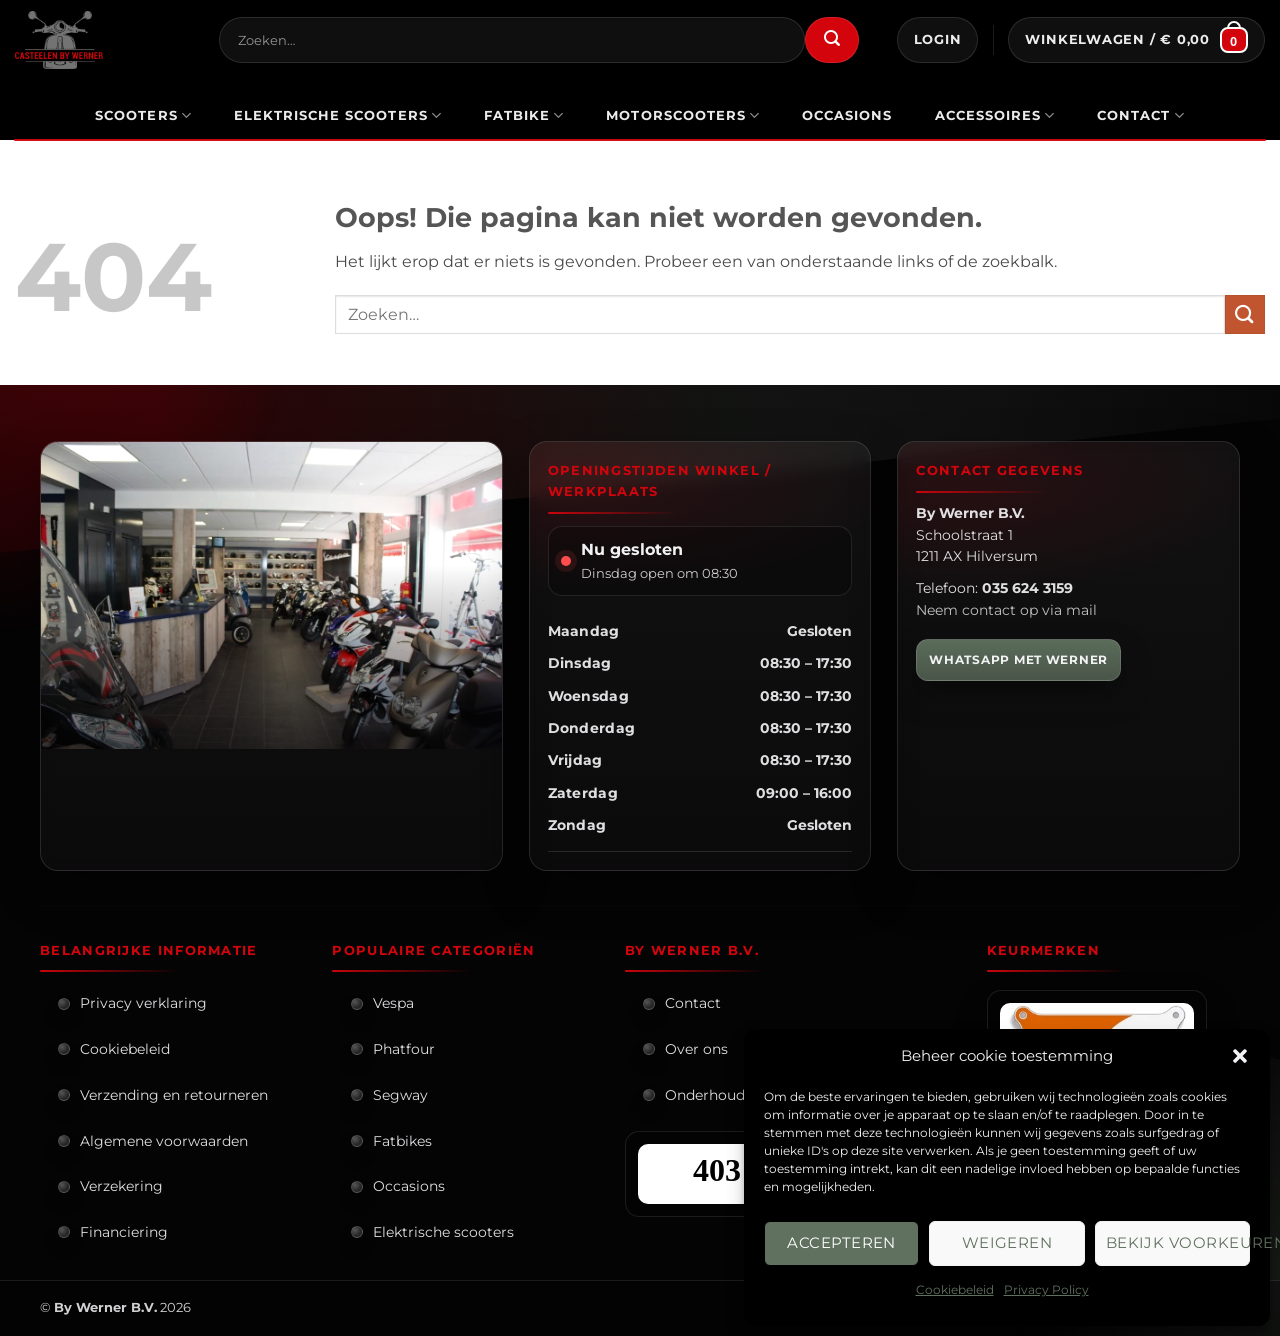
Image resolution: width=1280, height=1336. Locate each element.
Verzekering (121, 1186)
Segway (400, 1095)
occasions (847, 115)
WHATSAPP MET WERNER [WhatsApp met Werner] (1018, 659)
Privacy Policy (1046, 1289)
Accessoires (995, 115)
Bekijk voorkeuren (1178, 1242)
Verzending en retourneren (174, 1095)
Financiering (124, 1232)
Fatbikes (402, 1141)
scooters (143, 115)
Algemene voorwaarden (164, 1141)
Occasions (409, 1186)
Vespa (393, 1003)
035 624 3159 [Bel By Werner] (1027, 588)
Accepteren (841, 1242)
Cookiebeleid (955, 1289)
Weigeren (1007, 1242)
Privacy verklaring (143, 1003)
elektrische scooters (338, 115)
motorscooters (683, 115)
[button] (1240, 1056)
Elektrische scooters (443, 1232)
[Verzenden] (832, 40)
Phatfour (404, 1049)
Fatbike (524, 115)
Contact (1141, 115)
